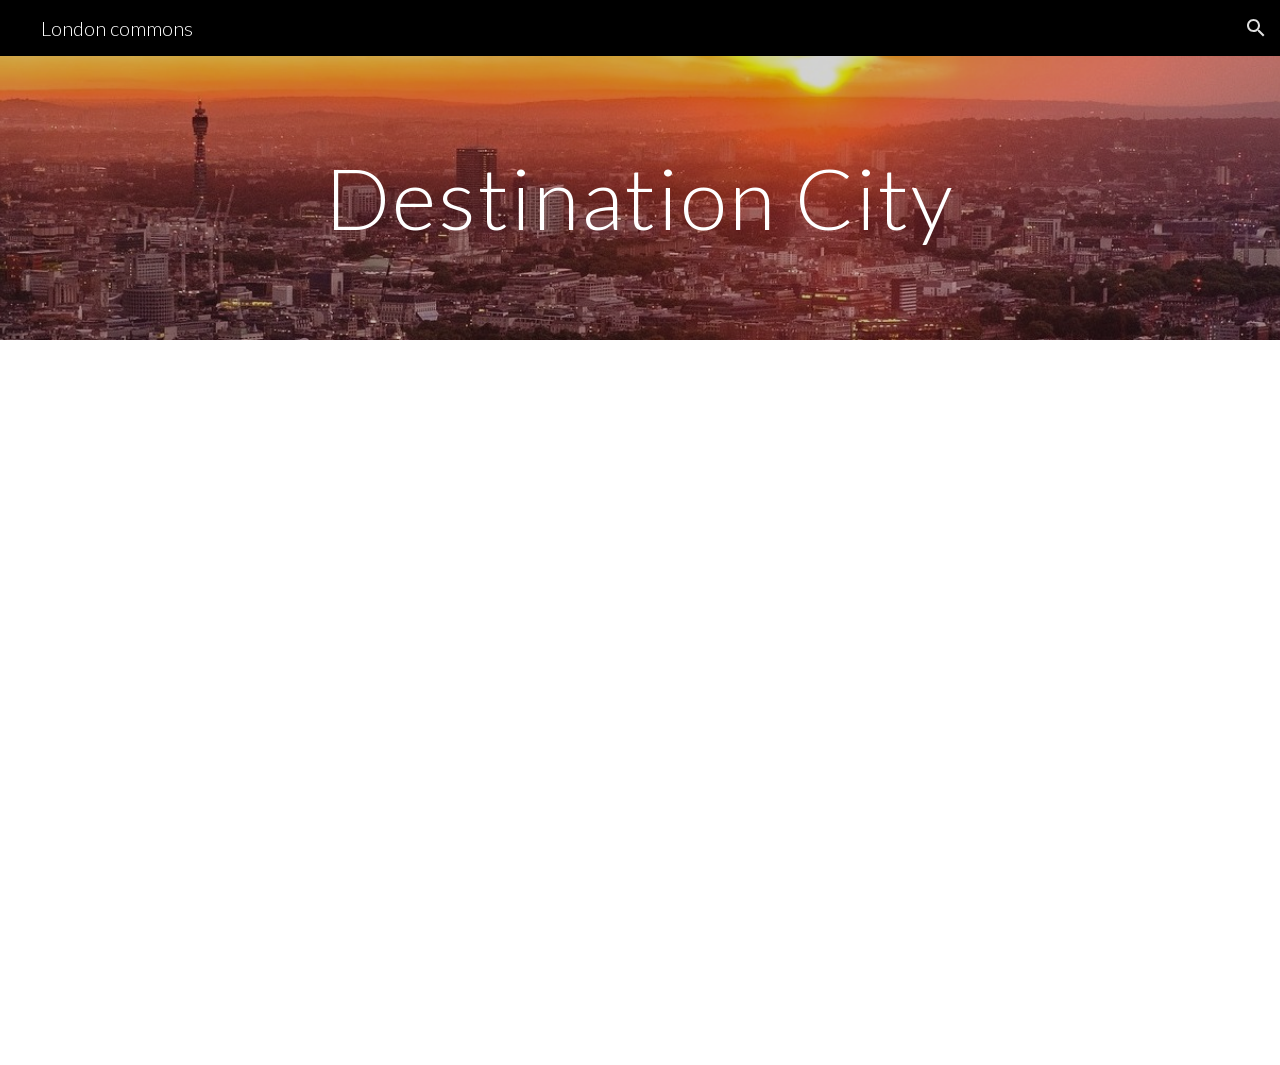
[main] (640, 197)
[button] (1256, 28)
